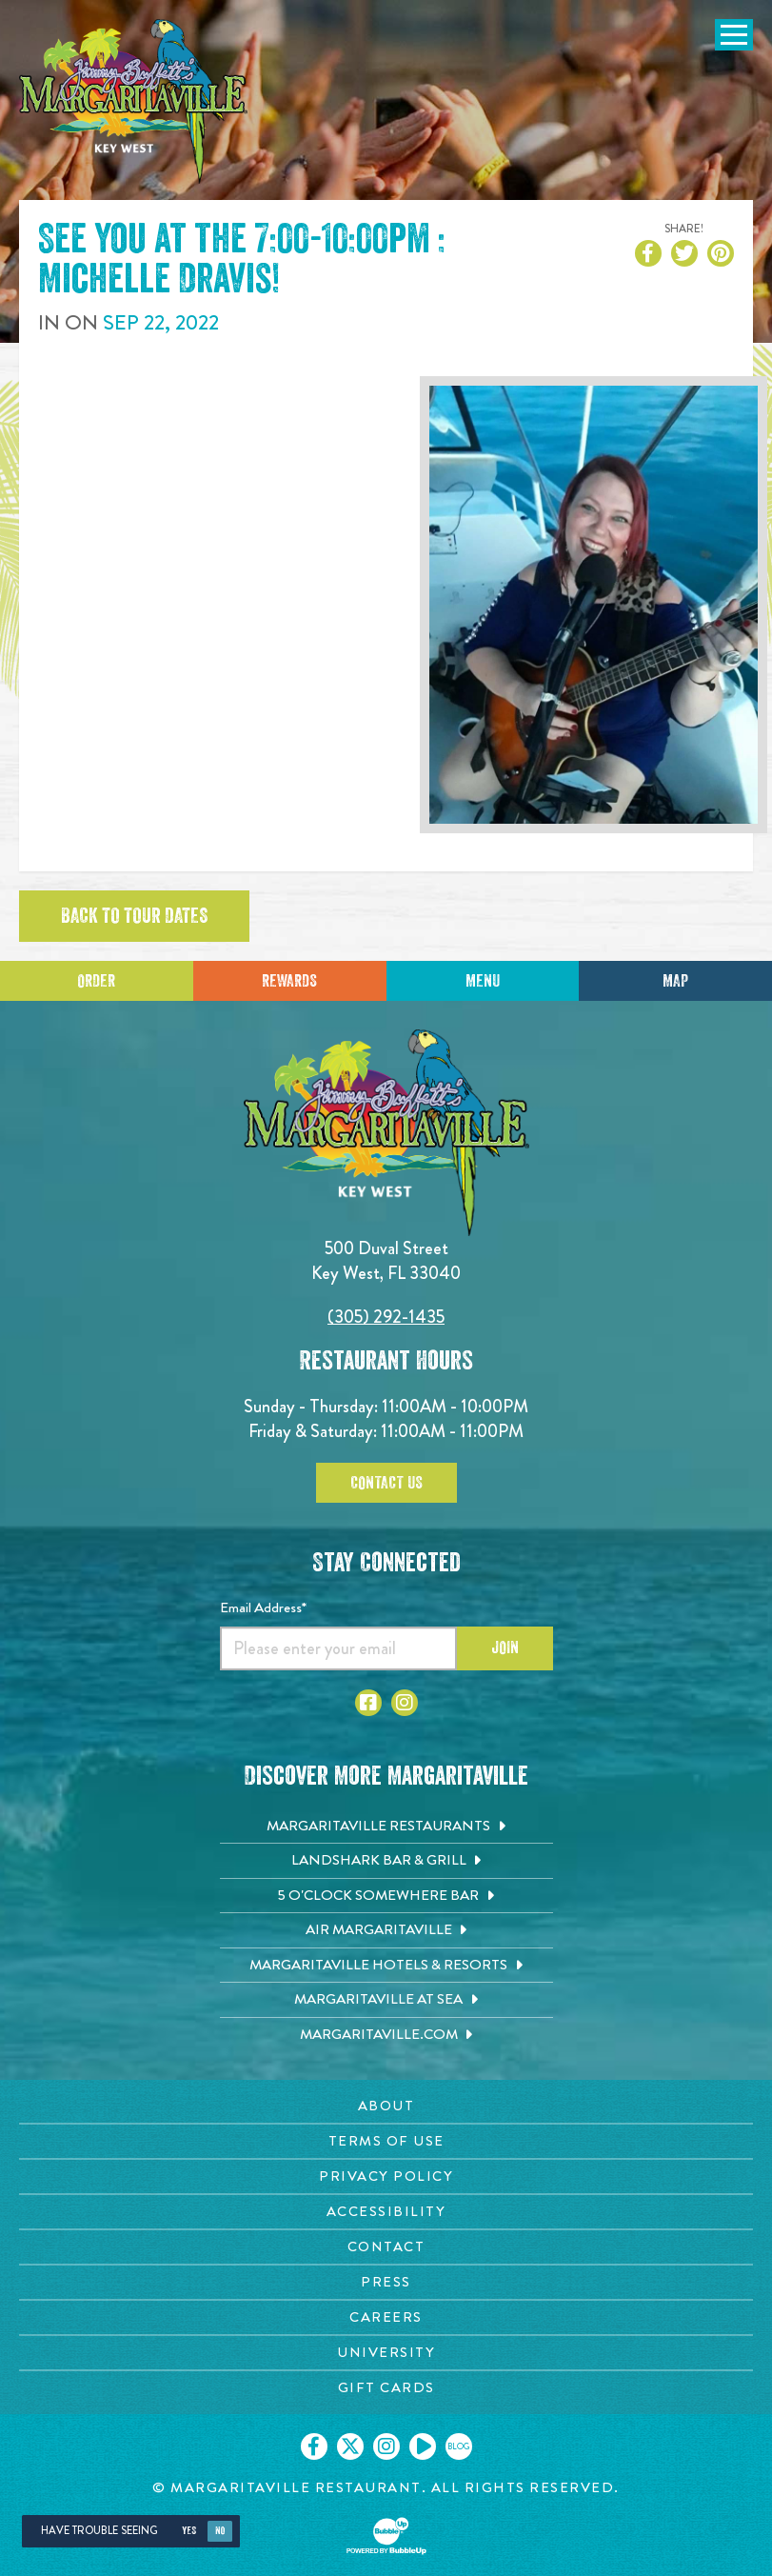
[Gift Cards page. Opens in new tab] (386, 2388)
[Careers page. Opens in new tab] (386, 2317)
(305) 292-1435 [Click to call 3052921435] (386, 1316)
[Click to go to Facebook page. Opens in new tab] (368, 1702)
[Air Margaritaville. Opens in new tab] (386, 1930)
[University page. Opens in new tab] (386, 2352)
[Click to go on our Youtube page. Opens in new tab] (422, 2446)
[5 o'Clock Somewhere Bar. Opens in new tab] (386, 1896)
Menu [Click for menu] (482, 980)
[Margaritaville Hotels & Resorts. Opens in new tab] (386, 1965)
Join (505, 1647)
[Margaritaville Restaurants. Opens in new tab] (386, 1826)
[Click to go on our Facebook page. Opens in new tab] (314, 2446)
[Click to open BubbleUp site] (386, 2536)
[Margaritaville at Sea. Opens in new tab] (386, 2000)
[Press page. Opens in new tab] (386, 2282)
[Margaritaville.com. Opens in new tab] (386, 2035)
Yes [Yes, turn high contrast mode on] (189, 2531)
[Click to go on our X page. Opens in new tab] (350, 2446)
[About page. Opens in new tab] (386, 2106)
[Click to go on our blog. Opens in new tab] (458, 2446)
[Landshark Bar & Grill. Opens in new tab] (386, 1861)
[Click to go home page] (133, 101)
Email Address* (263, 1607)
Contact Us (386, 1482)
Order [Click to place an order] (96, 980)
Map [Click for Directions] (675, 980)
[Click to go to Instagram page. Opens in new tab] (404, 1702)
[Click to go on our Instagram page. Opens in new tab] (386, 2446)
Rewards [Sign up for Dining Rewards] (289, 980)
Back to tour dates (134, 916)
